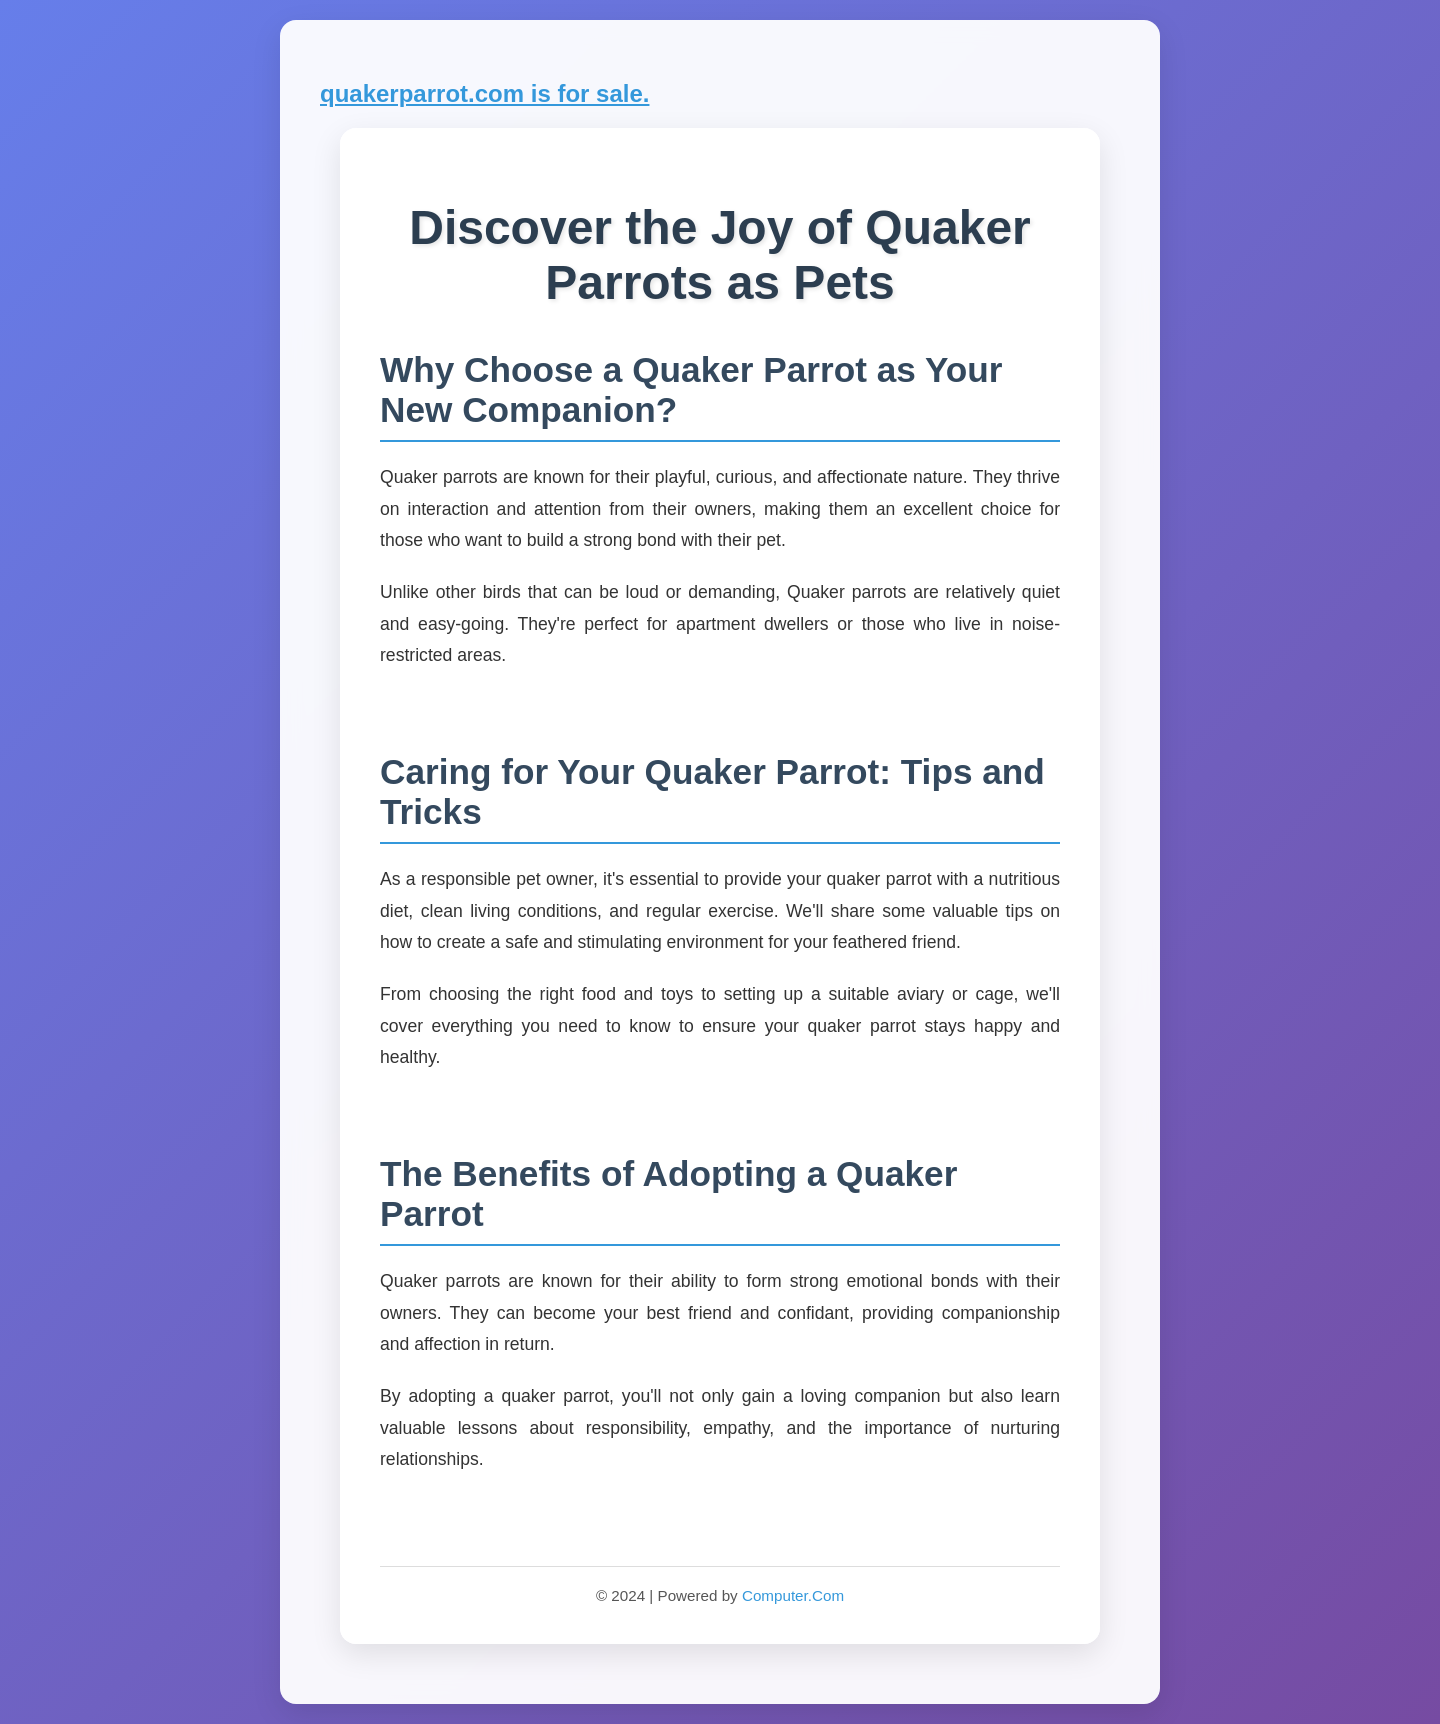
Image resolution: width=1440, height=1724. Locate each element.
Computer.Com (793, 1595)
